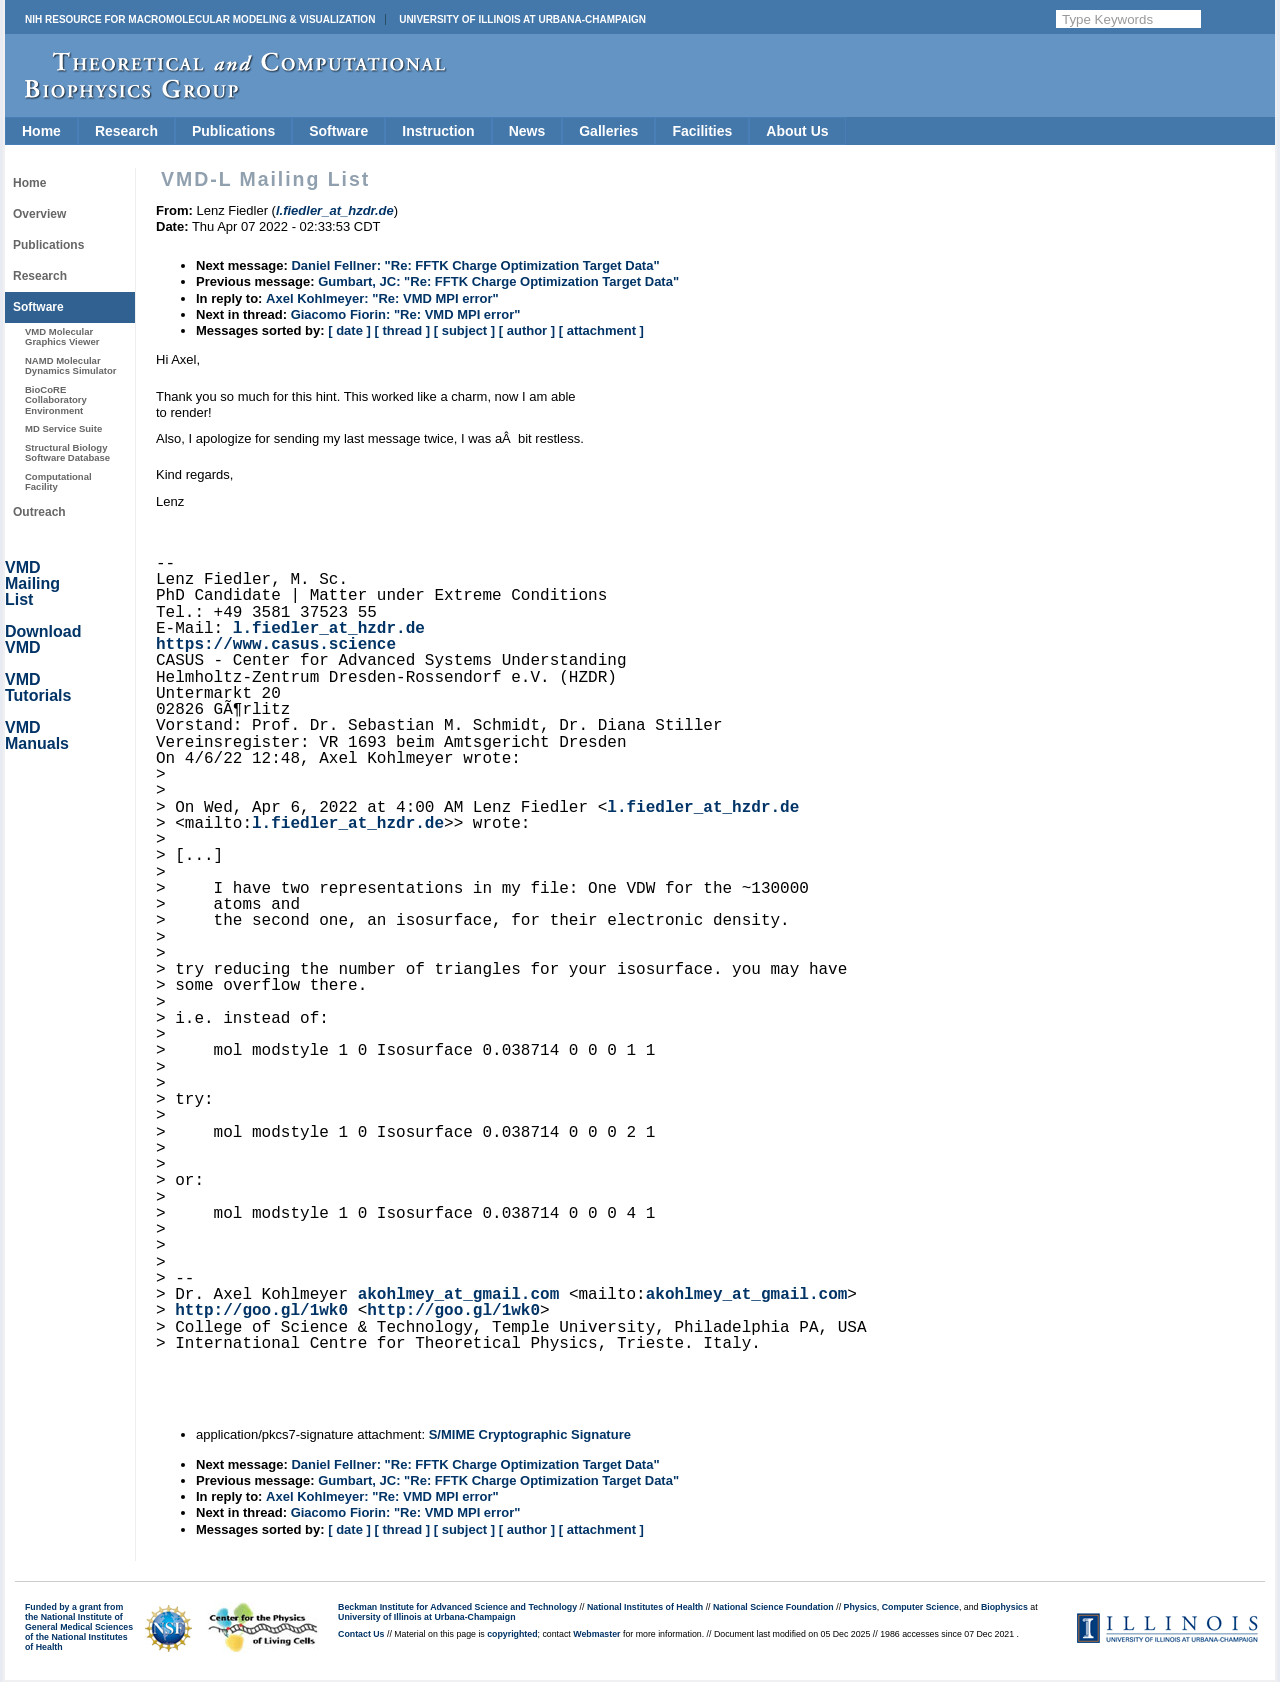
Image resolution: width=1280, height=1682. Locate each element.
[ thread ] (402, 330)
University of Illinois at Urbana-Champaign (522, 19)
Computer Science (920, 1607)
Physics (860, 1607)
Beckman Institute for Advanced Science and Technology (457, 1607)
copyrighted (512, 1634)
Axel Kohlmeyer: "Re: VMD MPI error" (382, 298)
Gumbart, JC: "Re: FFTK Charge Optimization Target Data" (498, 281)
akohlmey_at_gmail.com (459, 1295)
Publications (233, 131)
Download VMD (43, 639)
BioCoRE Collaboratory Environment (56, 400)
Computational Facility (58, 481)
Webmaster (596, 1634)
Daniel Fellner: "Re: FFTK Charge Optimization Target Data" (475, 265)
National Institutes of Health (645, 1607)
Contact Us (361, 1634)
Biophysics (1004, 1607)
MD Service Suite (63, 428)
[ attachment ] (601, 330)
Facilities (702, 131)
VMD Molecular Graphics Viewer (62, 336)
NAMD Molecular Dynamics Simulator (71, 365)
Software (338, 131)
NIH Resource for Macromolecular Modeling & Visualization (200, 19)
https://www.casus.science (276, 645)
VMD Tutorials (38, 687)
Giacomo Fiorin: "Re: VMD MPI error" (406, 314)
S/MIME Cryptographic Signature (530, 1434)
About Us (797, 131)
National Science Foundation (773, 1607)
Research (126, 131)
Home (41, 131)
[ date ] (349, 330)
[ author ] (527, 330)
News (527, 131)
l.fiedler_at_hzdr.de (329, 629)
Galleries (608, 131)
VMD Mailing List (32, 583)
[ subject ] (464, 330)
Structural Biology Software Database (67, 452)
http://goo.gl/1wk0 (261, 1311)
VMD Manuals (37, 735)
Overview (39, 214)
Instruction (438, 131)
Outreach (39, 512)
